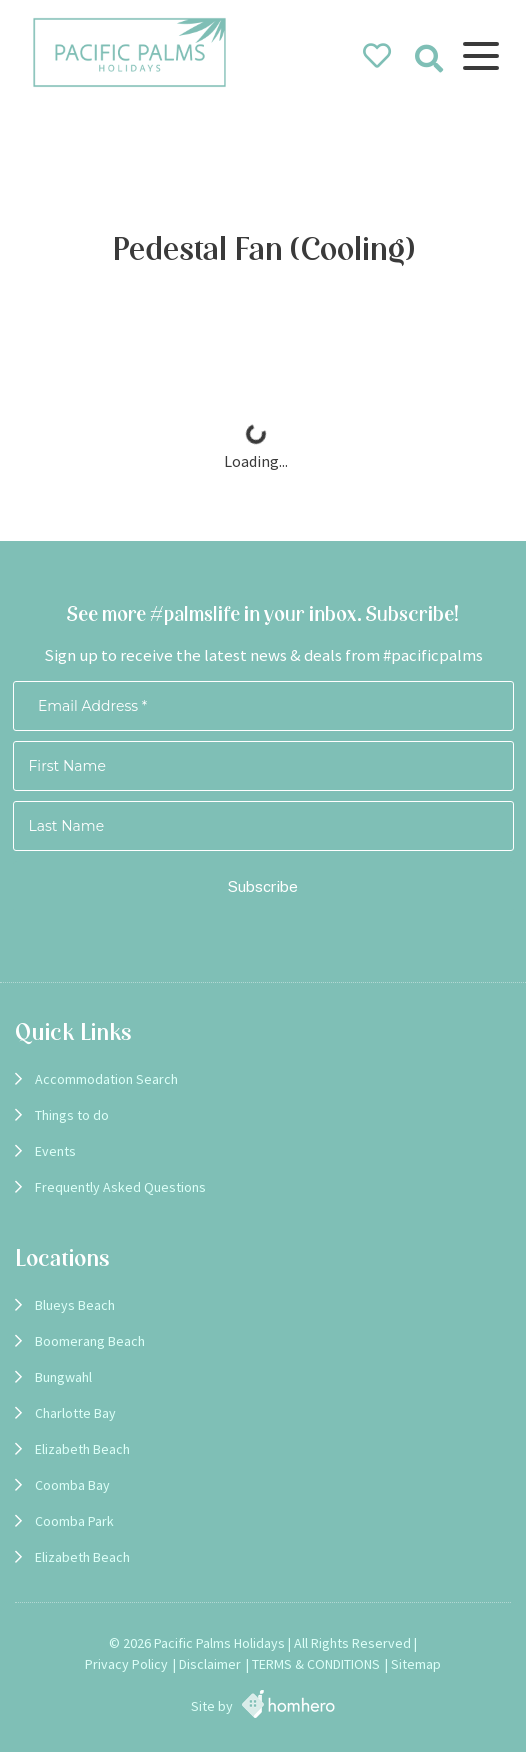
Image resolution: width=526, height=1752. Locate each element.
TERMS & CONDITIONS (316, 1664)
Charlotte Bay (75, 1413)
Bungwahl (63, 1377)
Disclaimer (210, 1664)
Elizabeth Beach (82, 1449)
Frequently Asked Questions (120, 1187)
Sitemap (416, 1664)
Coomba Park (74, 1521)
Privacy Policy (126, 1664)
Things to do (72, 1115)
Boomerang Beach (90, 1341)
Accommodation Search (106, 1079)
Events (55, 1151)
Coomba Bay (72, 1485)
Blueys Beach (75, 1305)
